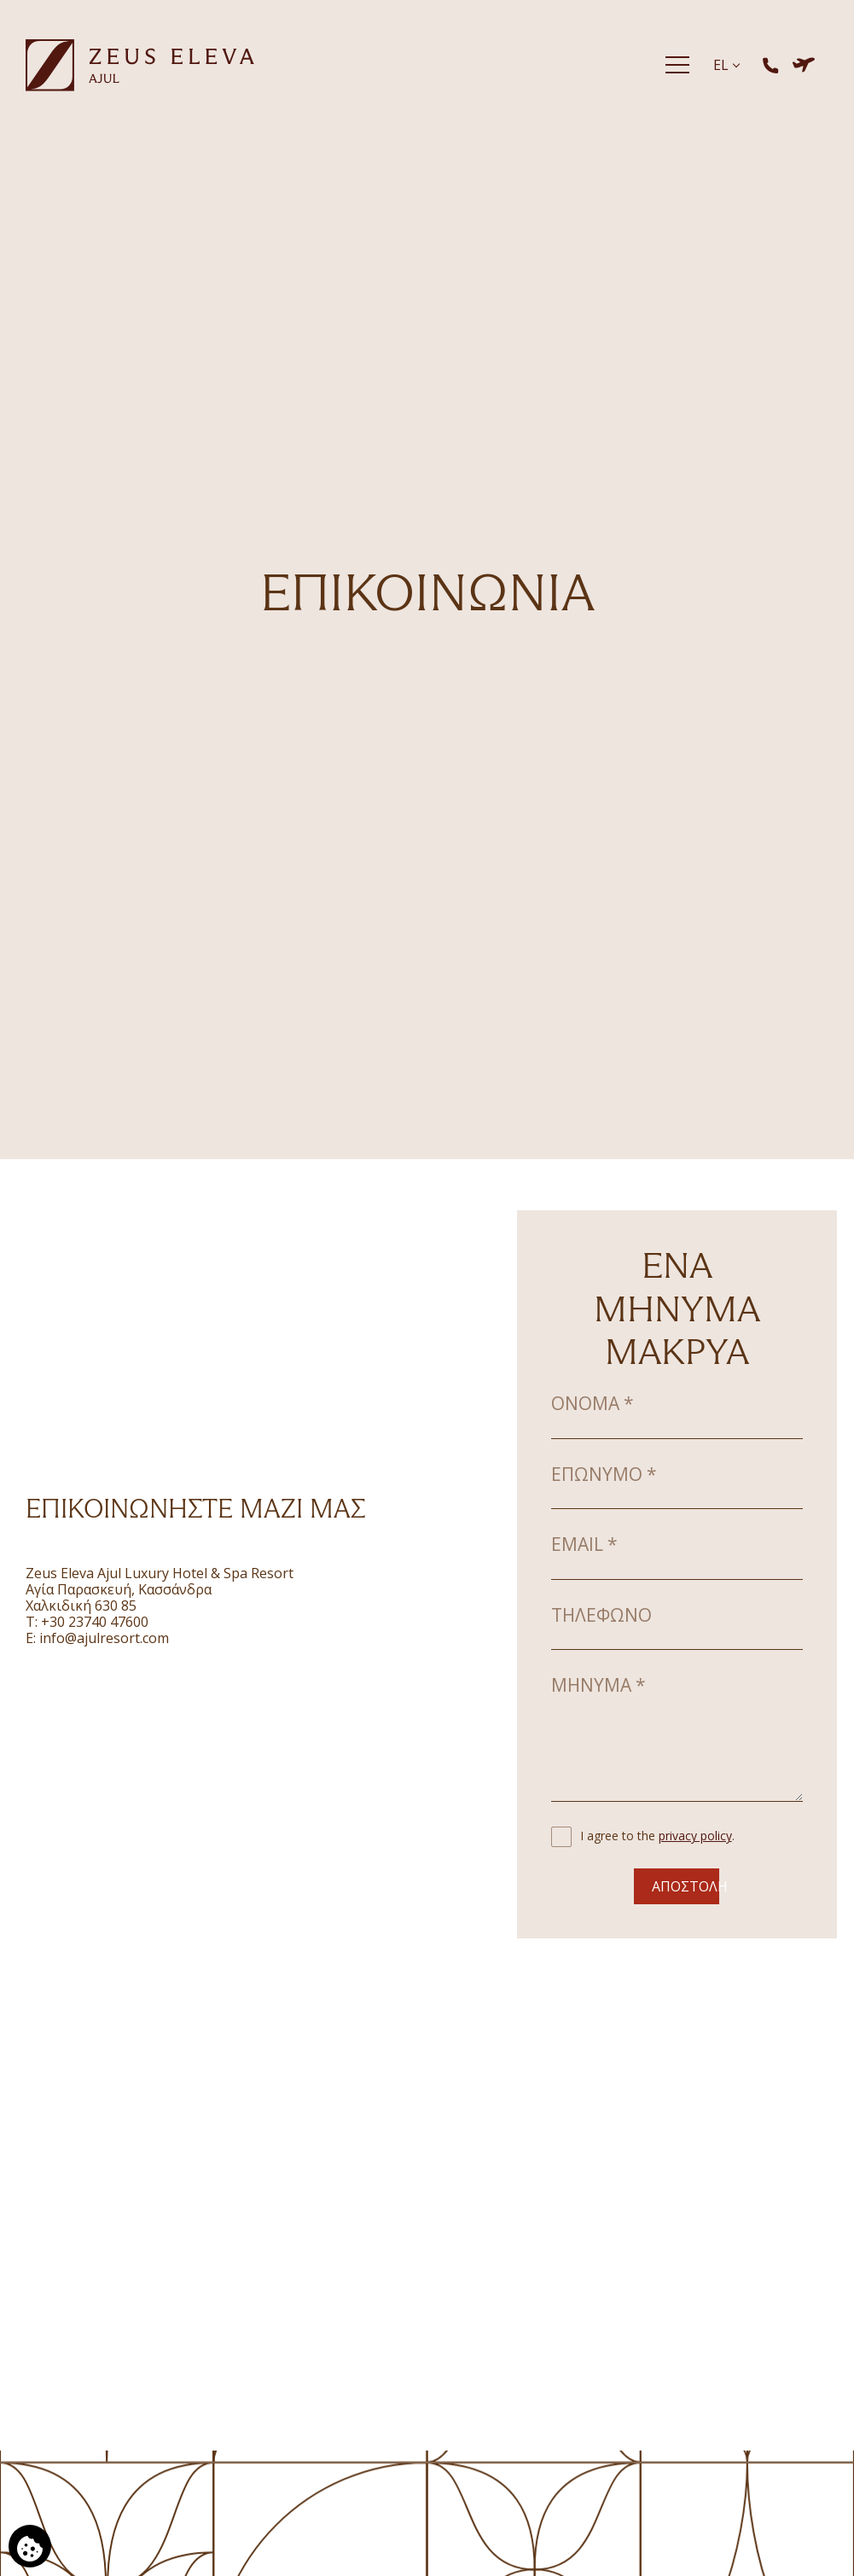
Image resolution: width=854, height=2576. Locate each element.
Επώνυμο (604, 1474)
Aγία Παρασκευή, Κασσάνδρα (119, 1589)
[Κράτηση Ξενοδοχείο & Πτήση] (804, 65)
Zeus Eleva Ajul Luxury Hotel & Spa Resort (159, 1573)
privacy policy (695, 1835)
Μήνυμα (598, 1685)
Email (584, 1544)
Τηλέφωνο (601, 1615)
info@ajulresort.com (104, 1638)
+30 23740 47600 (94, 1621)
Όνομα (592, 1403)
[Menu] (677, 64)
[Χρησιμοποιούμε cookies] (30, 2546)
